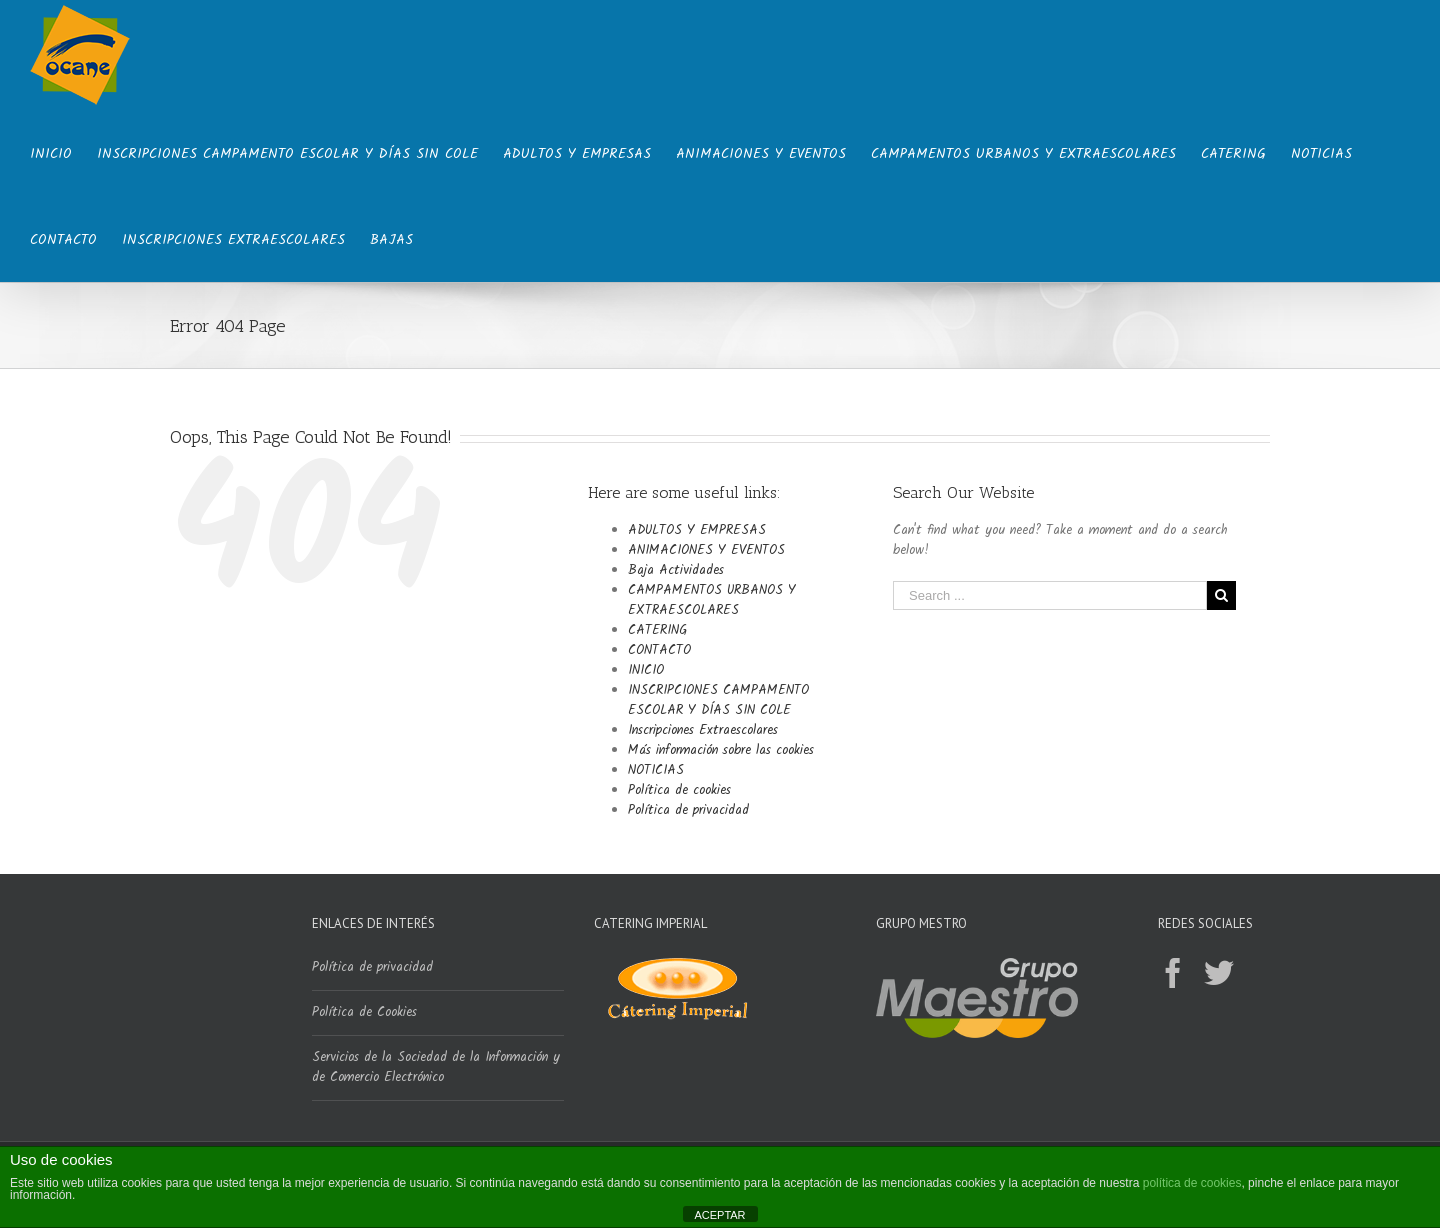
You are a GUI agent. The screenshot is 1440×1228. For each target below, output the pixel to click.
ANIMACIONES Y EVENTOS (706, 550)
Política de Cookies (364, 1012)
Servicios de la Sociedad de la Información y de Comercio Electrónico (436, 1067)
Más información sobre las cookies (721, 750)
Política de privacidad (688, 810)
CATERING (657, 630)
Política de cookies (679, 790)
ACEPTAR (719, 1215)
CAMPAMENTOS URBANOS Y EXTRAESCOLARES (712, 600)
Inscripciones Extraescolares (703, 730)
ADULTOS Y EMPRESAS (697, 530)
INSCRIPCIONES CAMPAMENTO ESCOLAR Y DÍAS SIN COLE (718, 700)
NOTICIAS (656, 770)
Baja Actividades (676, 570)
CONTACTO (659, 650)
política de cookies (1192, 1183)
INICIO (646, 670)
